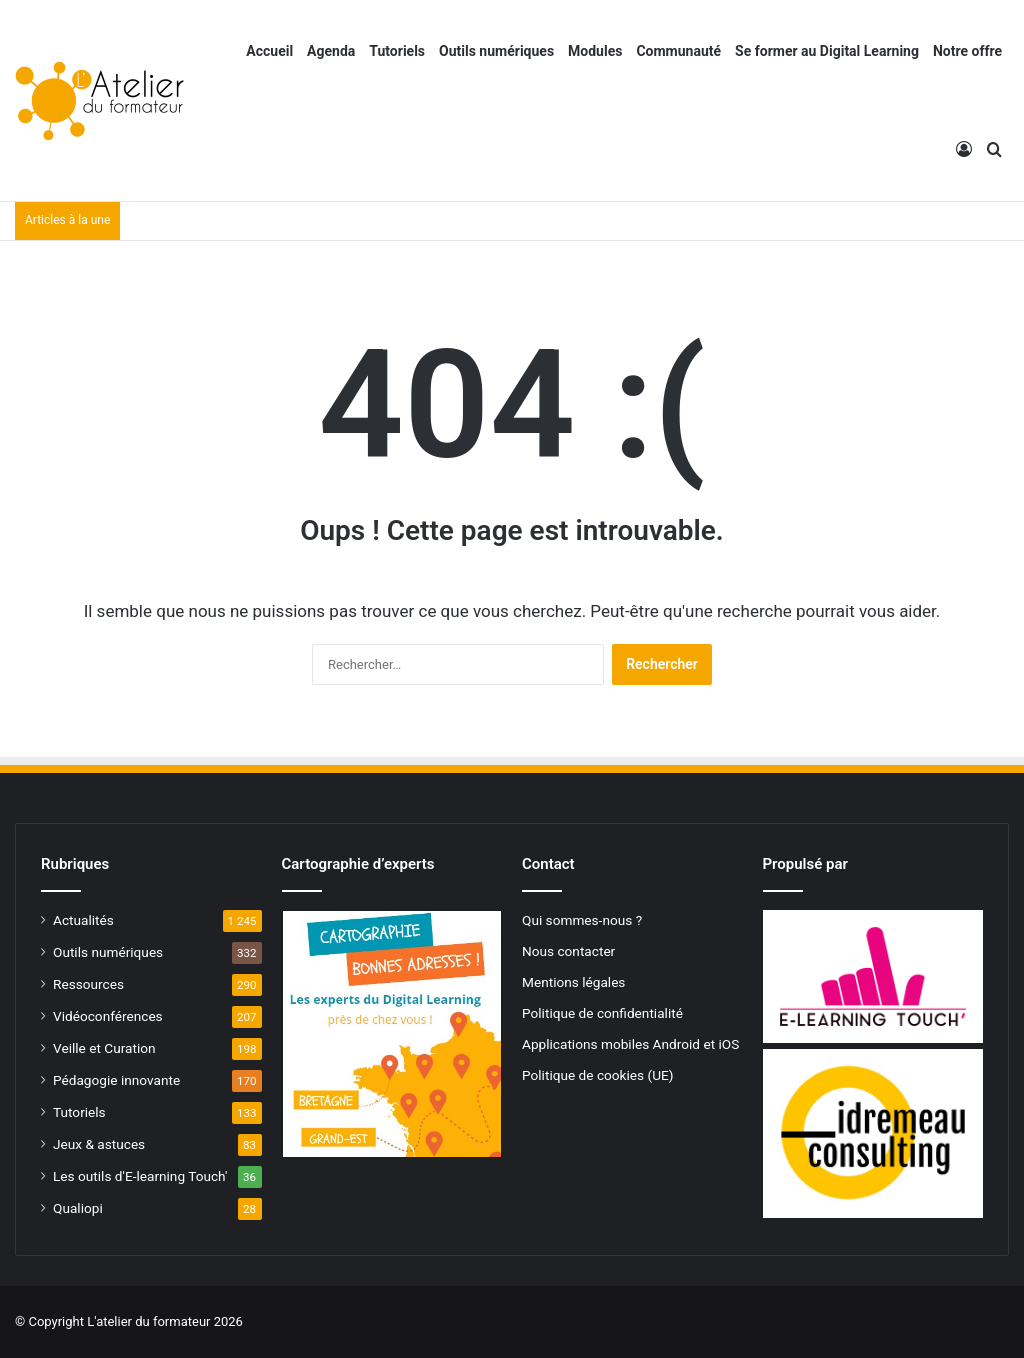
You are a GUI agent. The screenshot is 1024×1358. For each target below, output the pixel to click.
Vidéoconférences (108, 1016)
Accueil (269, 51)
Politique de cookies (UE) (598, 1075)
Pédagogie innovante (116, 1080)
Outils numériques (496, 51)
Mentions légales (573, 982)
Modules (595, 51)
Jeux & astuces (99, 1144)
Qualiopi (78, 1208)
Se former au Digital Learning (827, 51)
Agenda (331, 51)
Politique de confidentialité (602, 1013)
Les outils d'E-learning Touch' (140, 1176)
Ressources (88, 984)
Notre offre (967, 51)
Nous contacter (568, 951)
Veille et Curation (104, 1048)
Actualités (83, 920)
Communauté (678, 51)
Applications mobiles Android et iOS (630, 1044)
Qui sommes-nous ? (582, 920)
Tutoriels (397, 51)
